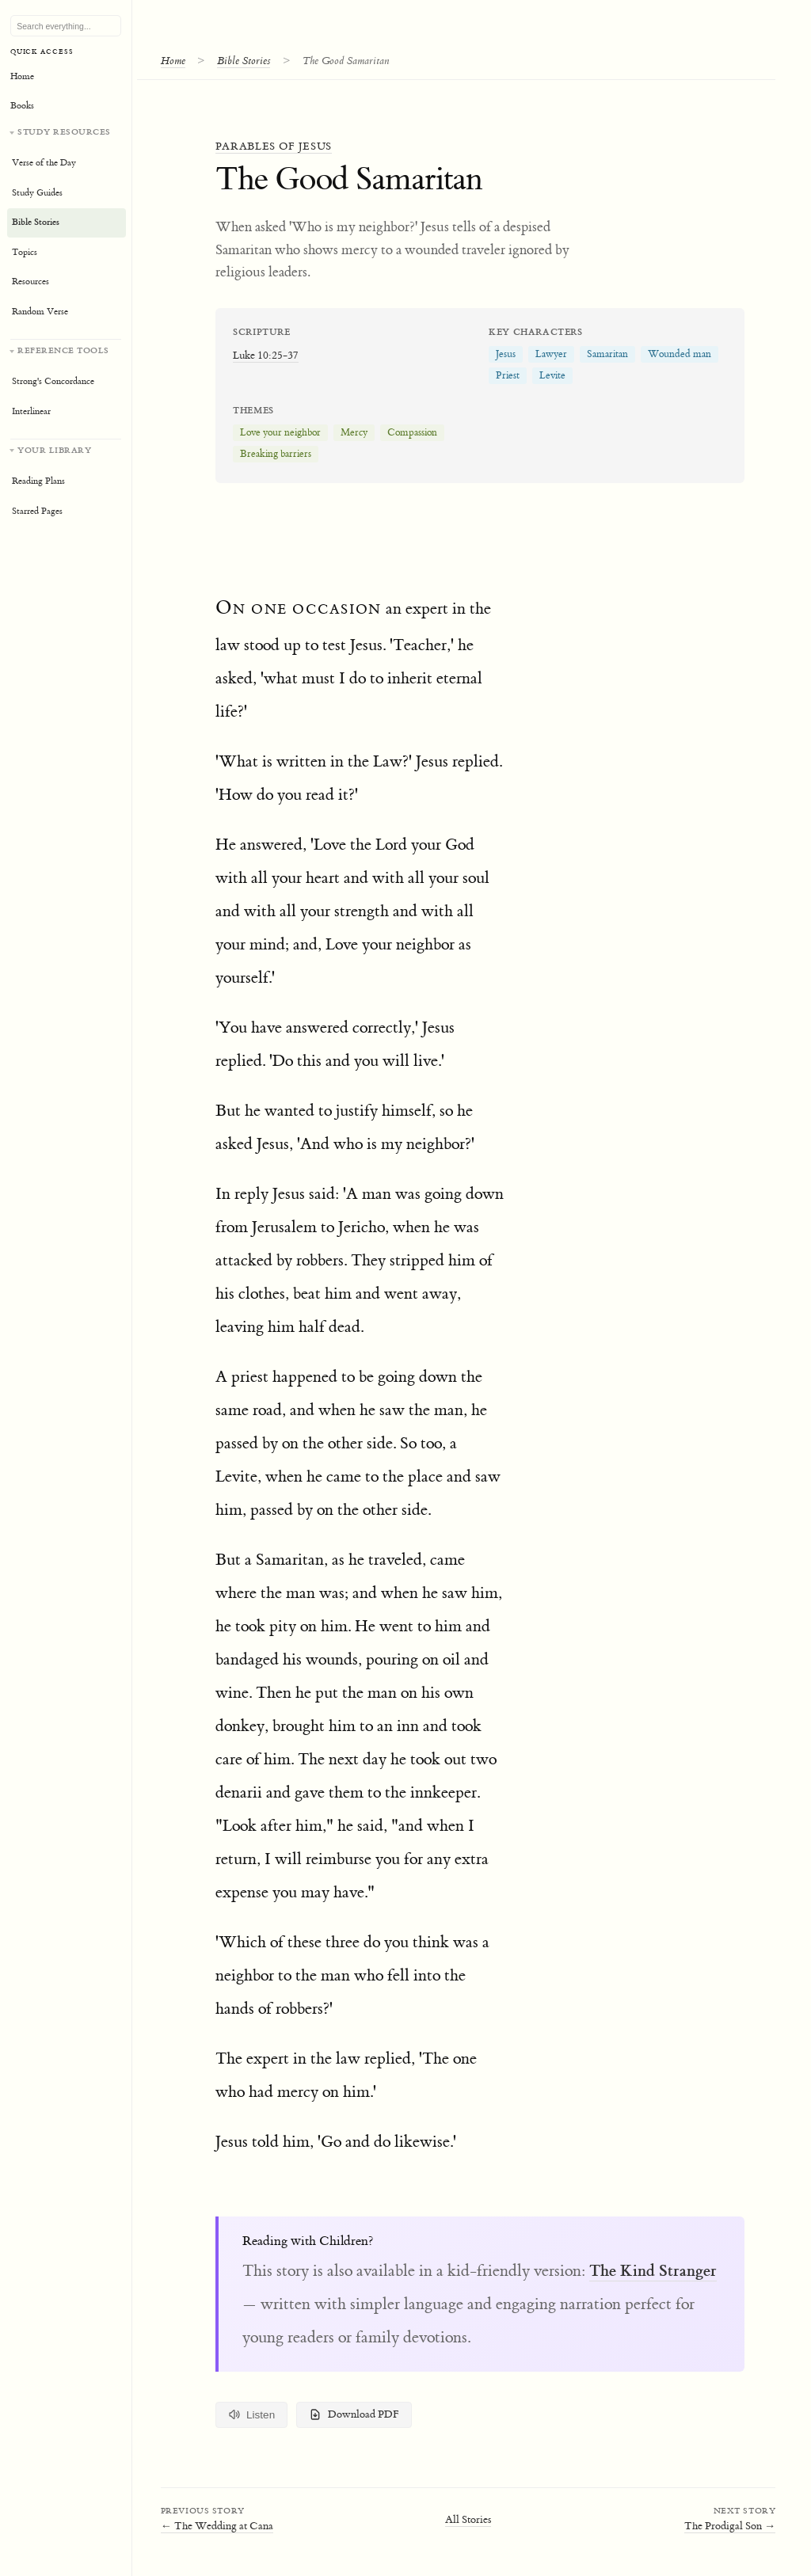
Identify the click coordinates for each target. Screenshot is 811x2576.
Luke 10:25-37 (266, 355)
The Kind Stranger (653, 2270)
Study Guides (37, 193)
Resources (30, 281)
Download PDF (354, 2414)
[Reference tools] (65, 383)
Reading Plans (38, 481)
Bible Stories (243, 60)
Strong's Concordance (53, 381)
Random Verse (40, 312)
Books (22, 106)
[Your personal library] (65, 483)
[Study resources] (65, 226)
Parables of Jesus (273, 146)
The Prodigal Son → (729, 2525)
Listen (252, 2414)
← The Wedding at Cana (217, 2525)
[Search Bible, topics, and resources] (65, 26)
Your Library (54, 450)
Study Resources (64, 132)
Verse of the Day (44, 163)
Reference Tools (63, 350)
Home (173, 60)
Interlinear (31, 411)
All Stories (468, 2519)
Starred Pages (37, 511)
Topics (24, 252)
